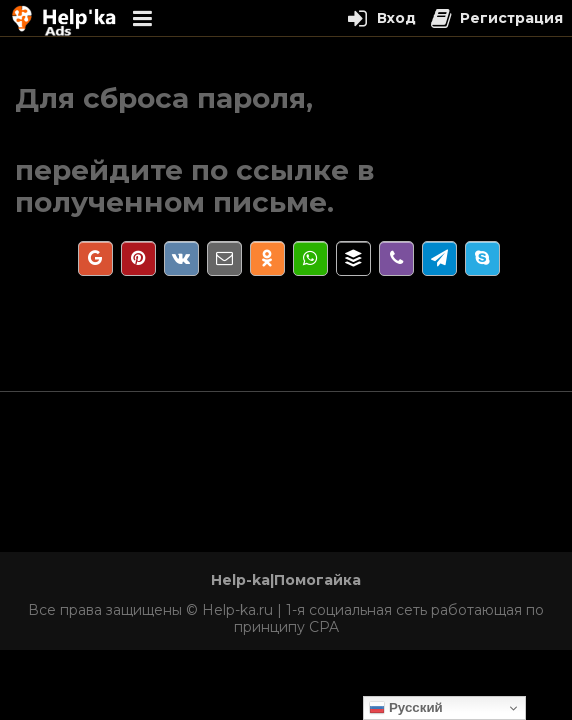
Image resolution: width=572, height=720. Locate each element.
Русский (406, 708)
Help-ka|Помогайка (286, 580)
